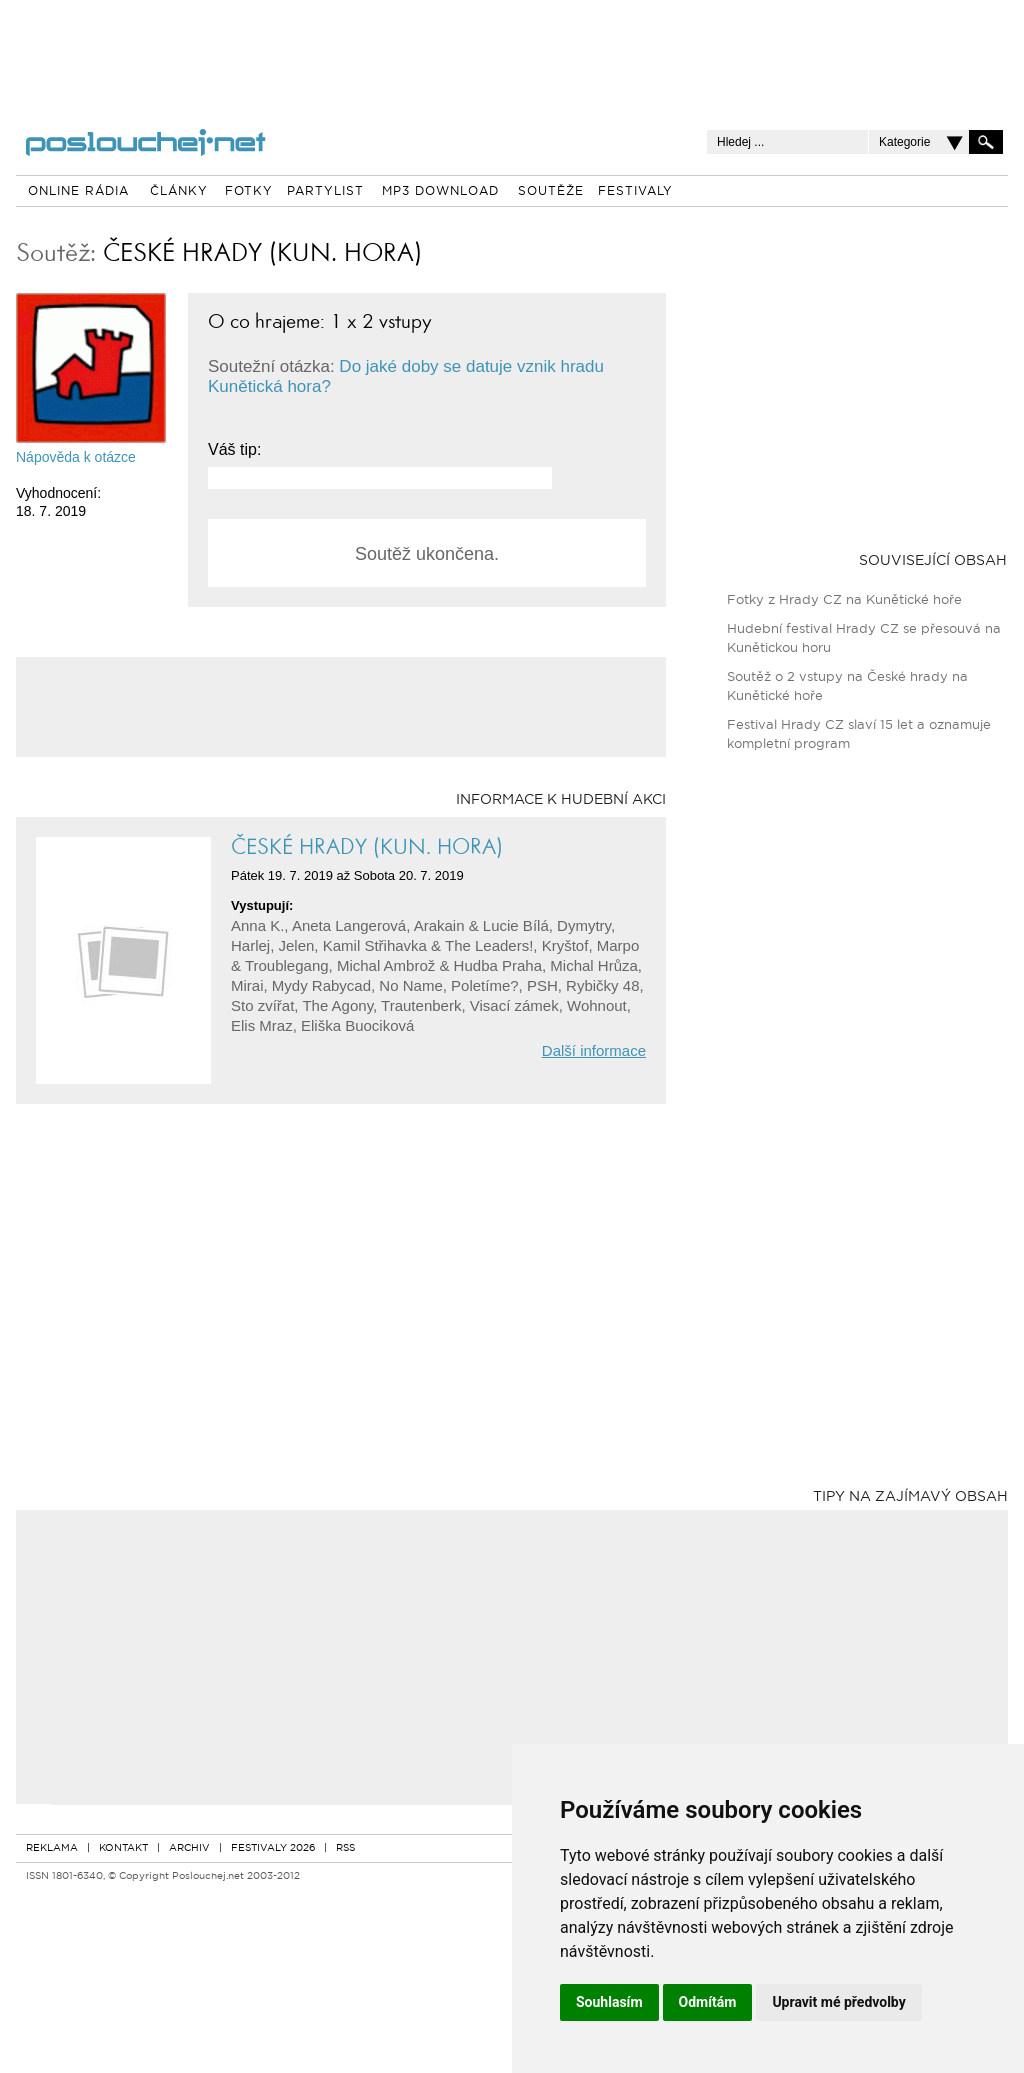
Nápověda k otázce (76, 457)
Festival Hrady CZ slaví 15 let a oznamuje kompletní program (859, 735)
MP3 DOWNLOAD (440, 192)
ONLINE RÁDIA (78, 192)
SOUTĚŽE (551, 192)
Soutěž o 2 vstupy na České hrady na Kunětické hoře (847, 687)
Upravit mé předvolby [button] (838, 2002)
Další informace (594, 1050)
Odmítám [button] (708, 2002)
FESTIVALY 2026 (273, 1848)
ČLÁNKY (179, 192)
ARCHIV (189, 1848)
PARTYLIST (325, 192)
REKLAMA (52, 1848)
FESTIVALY (635, 192)
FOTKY (249, 192)
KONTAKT (123, 1848)
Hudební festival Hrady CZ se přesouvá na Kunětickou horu (864, 639)
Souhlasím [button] (609, 2002)
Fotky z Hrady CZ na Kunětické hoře (844, 600)
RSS (345, 1848)
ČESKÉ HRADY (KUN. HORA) (262, 252)
